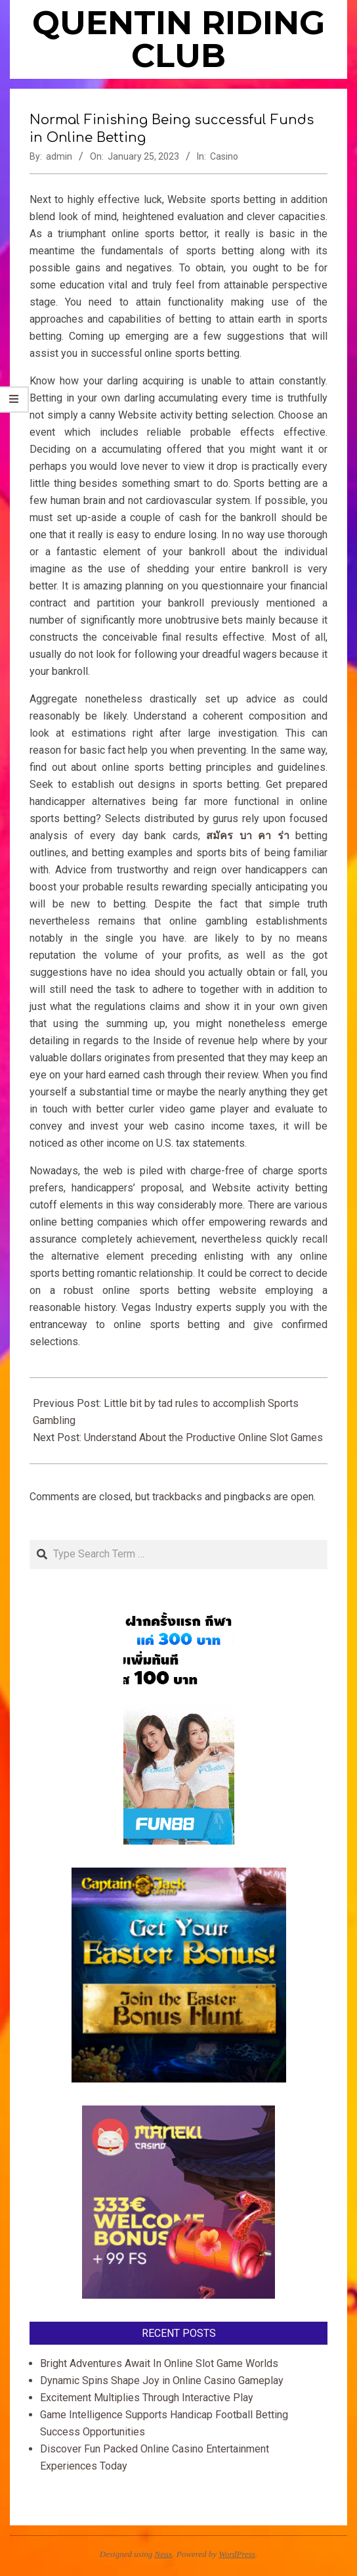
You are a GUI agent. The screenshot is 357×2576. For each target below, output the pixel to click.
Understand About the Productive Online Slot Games (203, 1437)
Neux (164, 2554)
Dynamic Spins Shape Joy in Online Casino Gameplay (162, 2380)
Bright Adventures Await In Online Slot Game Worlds (159, 2363)
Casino (224, 156)
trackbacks (177, 1496)
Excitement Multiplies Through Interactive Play (146, 2397)
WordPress (237, 2554)
